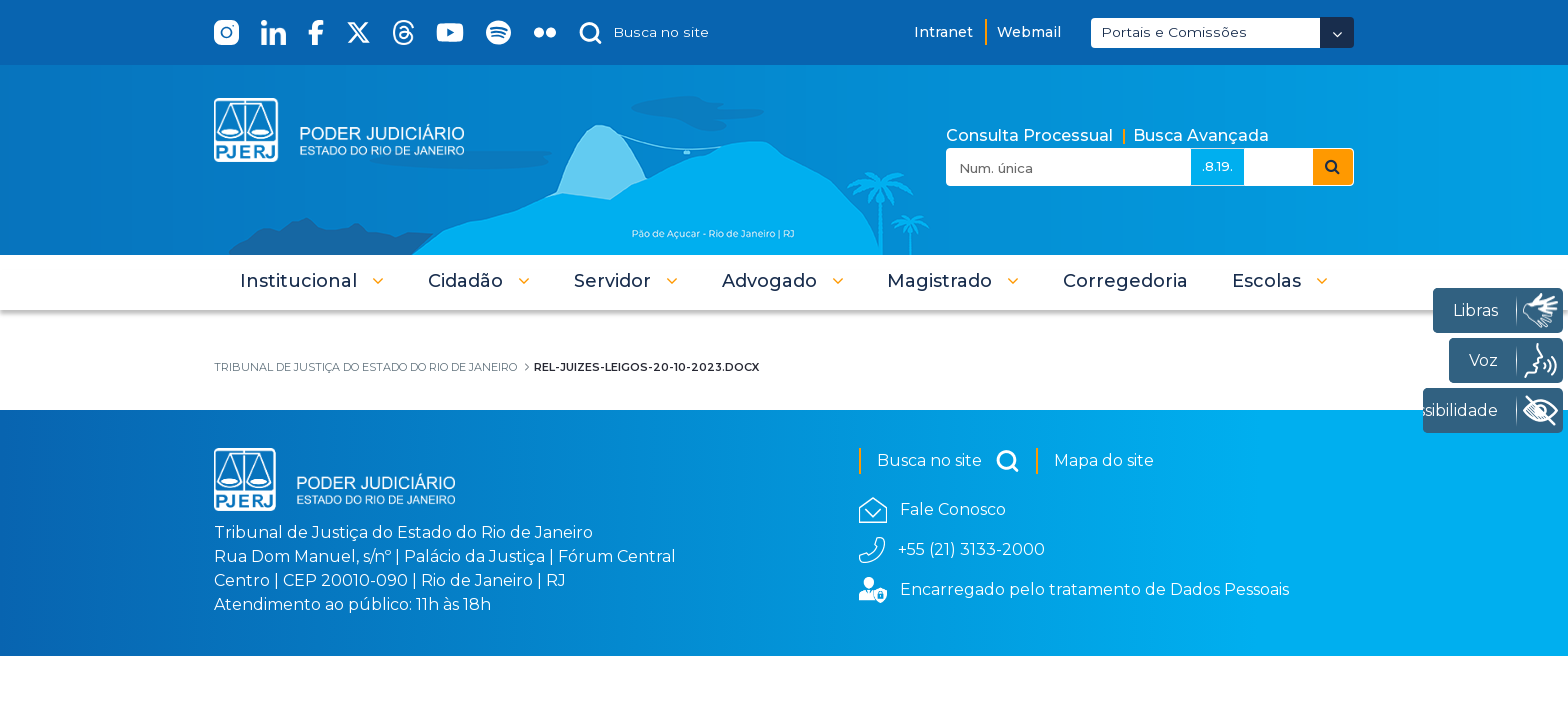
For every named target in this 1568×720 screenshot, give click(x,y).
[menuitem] (1125, 281)
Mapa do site (1104, 460)
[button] (312, 281)
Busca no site (948, 461)
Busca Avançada (1201, 135)
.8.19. (1217, 166)
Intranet (943, 32)
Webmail (1029, 32)
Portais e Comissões (1174, 32)
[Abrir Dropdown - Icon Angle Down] (1337, 32)
